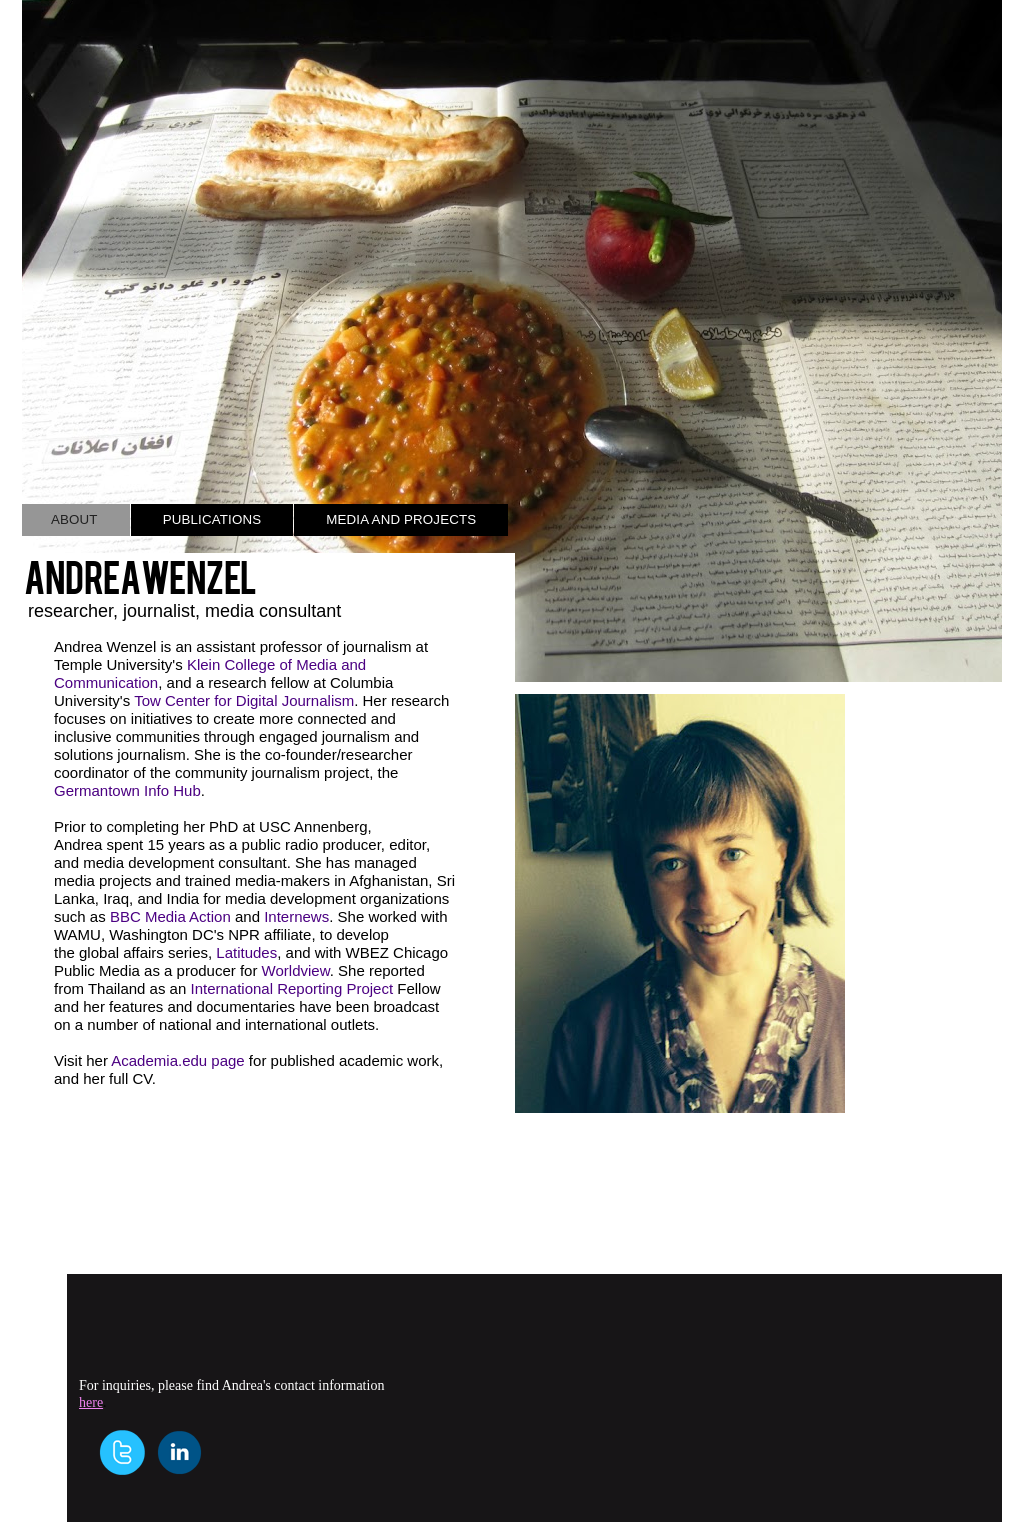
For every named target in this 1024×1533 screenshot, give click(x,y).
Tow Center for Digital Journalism (244, 700)
